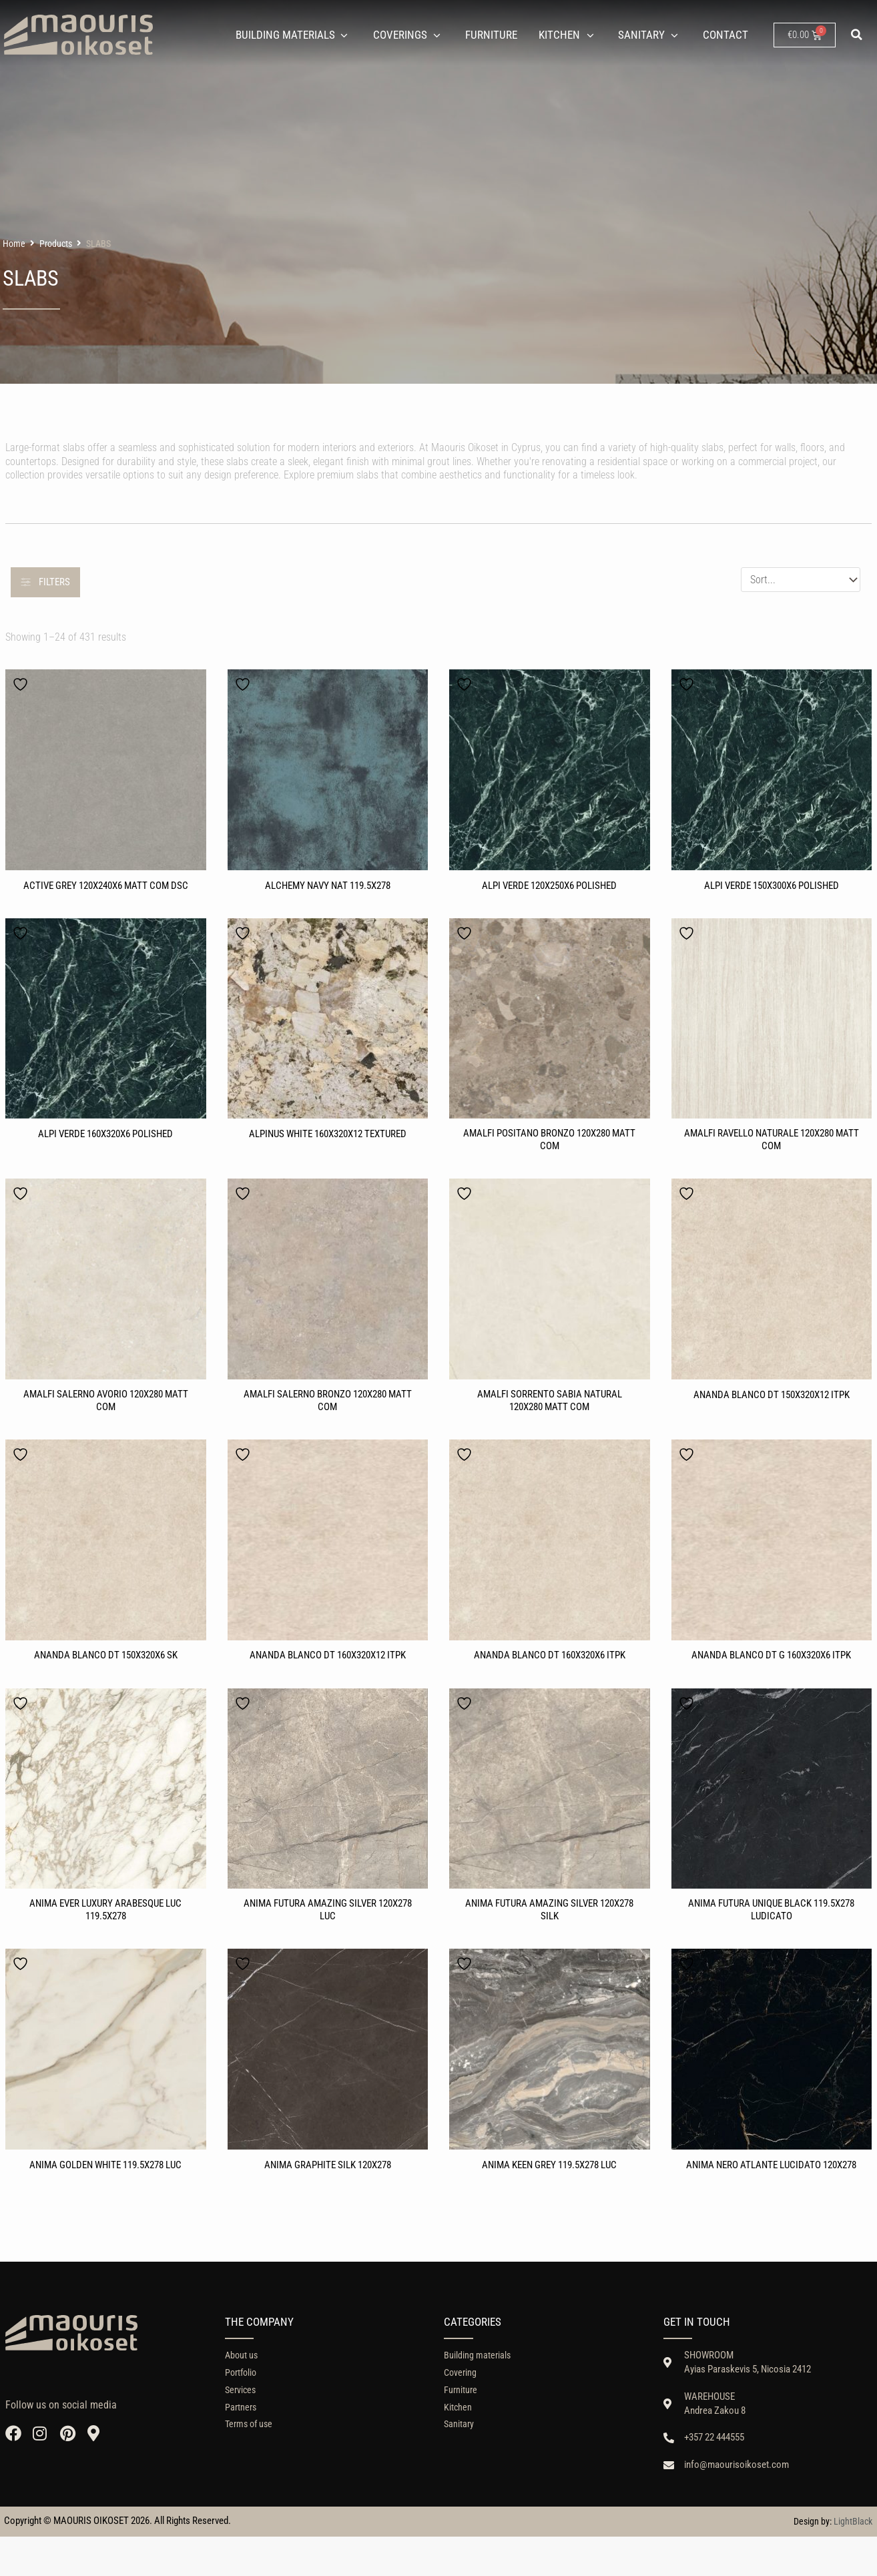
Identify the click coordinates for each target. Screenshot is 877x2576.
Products (55, 243)
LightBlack (853, 2560)
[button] (857, 35)
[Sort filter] (800, 579)
